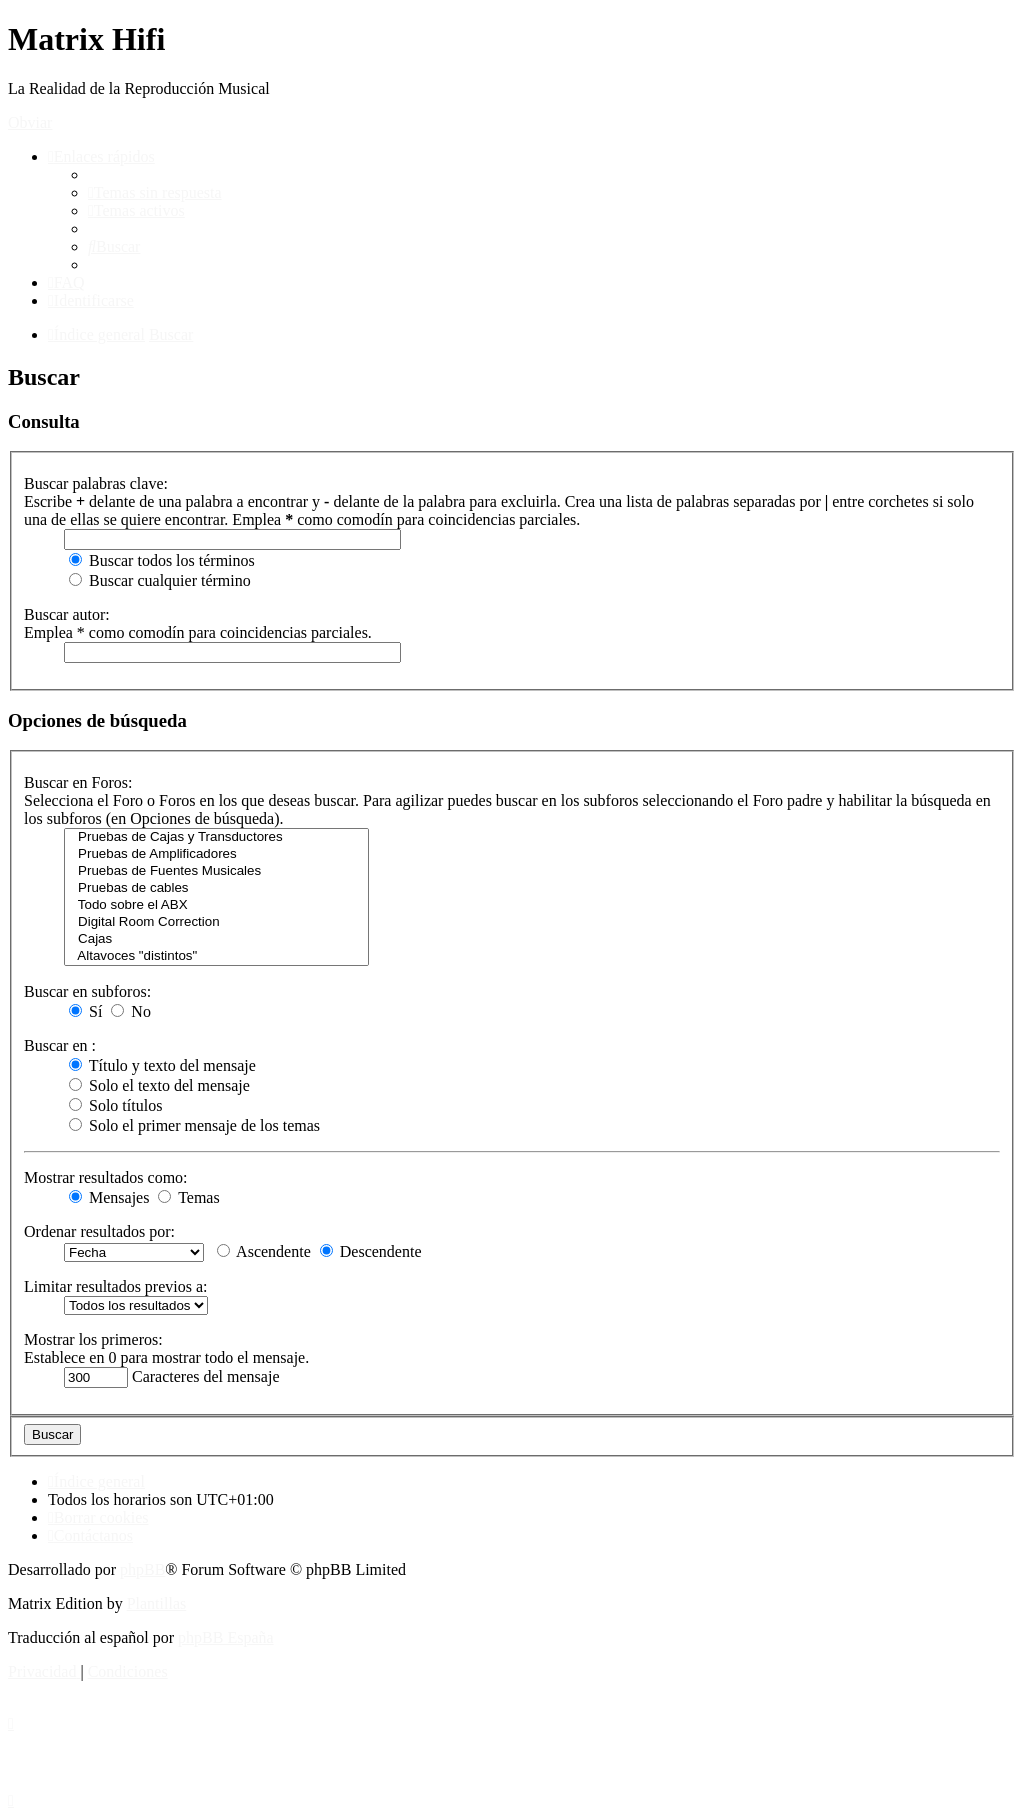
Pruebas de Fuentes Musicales (216, 871)
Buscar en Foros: (78, 782)
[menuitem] (155, 192)
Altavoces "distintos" (216, 956)
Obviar (30, 122)
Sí (85, 1011)
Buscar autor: (67, 614)
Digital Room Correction (216, 922)
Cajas (216, 939)
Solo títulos (115, 1105)
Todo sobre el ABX (216, 905)
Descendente (371, 1251)
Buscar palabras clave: (96, 483)
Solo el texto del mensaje (159, 1085)
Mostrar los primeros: (93, 1339)
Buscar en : (60, 1045)
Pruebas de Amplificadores (216, 854)
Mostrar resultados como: (106, 1177)
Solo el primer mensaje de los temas (194, 1125)
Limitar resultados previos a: (116, 1286)
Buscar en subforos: (87, 991)
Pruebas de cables (216, 888)
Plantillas (157, 1603)
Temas (188, 1197)
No (131, 1011)
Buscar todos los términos (162, 560)
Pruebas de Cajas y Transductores (216, 837)
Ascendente (264, 1251)
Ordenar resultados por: (99, 1231)
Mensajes (109, 1197)
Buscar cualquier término (160, 580)
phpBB (142, 1569)
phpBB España (226, 1637)
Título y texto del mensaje (162, 1065)
